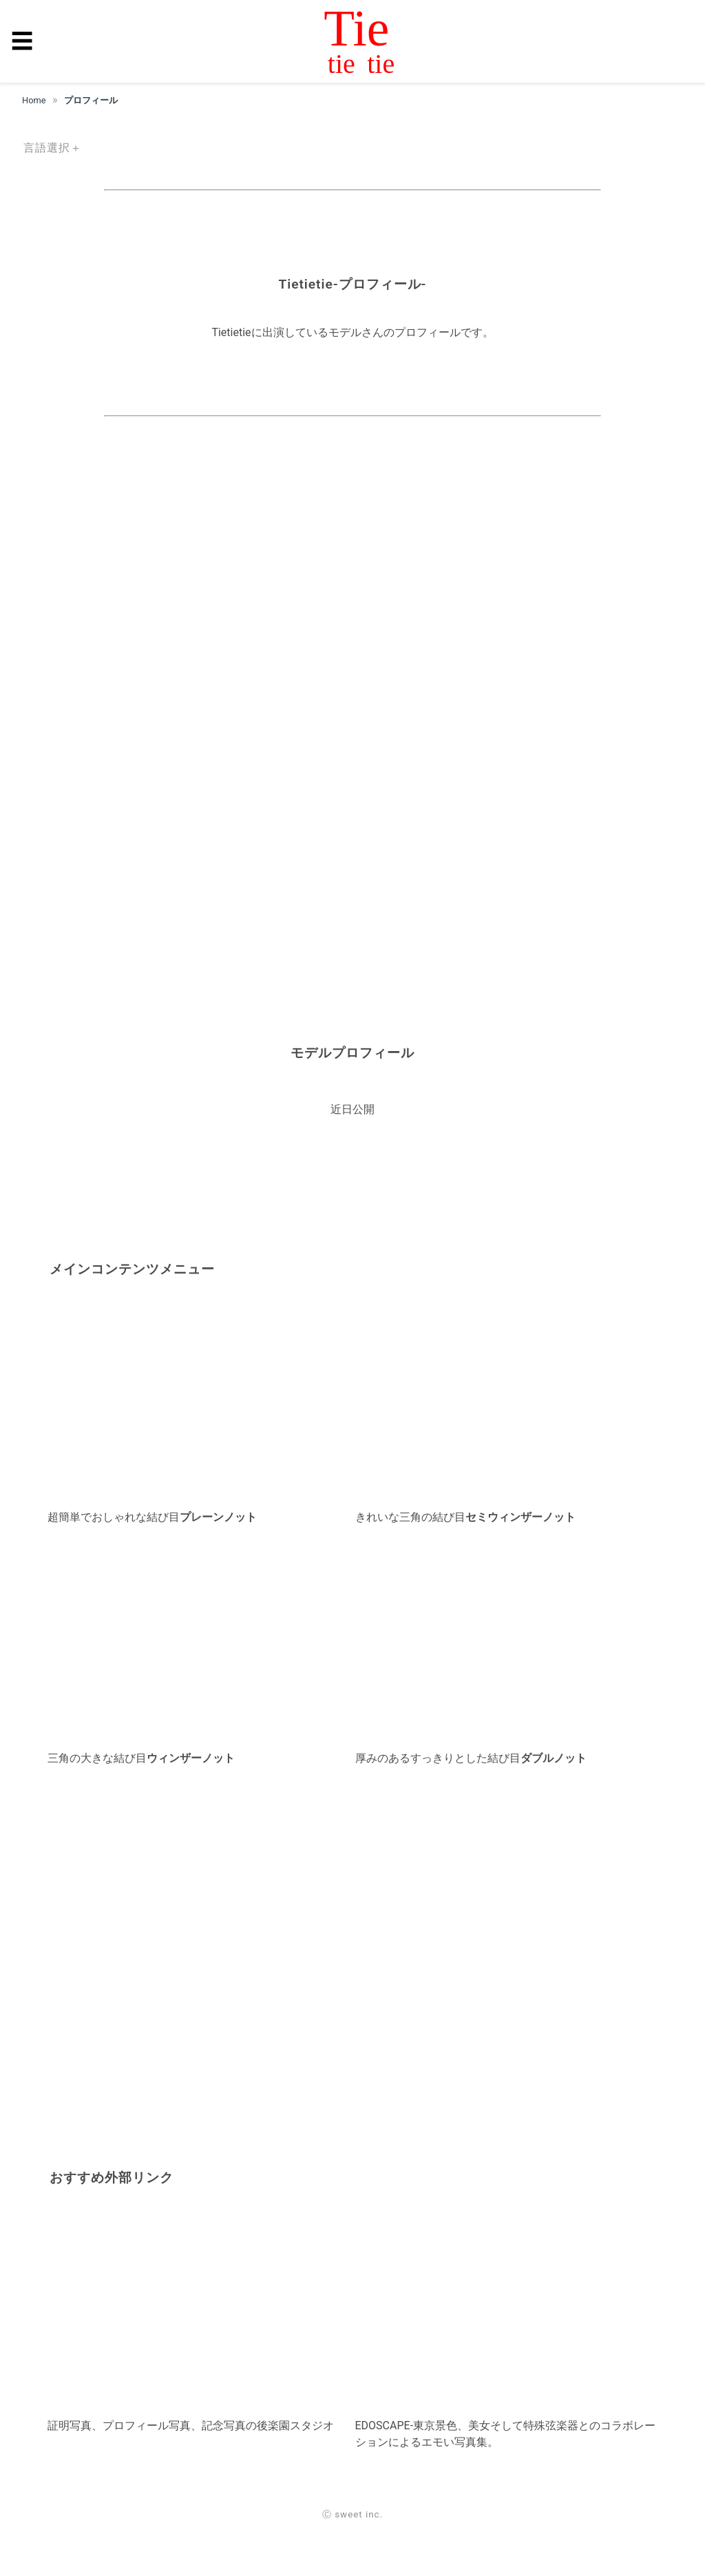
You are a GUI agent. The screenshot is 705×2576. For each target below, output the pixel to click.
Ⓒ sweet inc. (352, 2514)
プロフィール (91, 100)
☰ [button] (22, 41)
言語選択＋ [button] (52, 147)
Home (33, 100)
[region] (352, 561)
